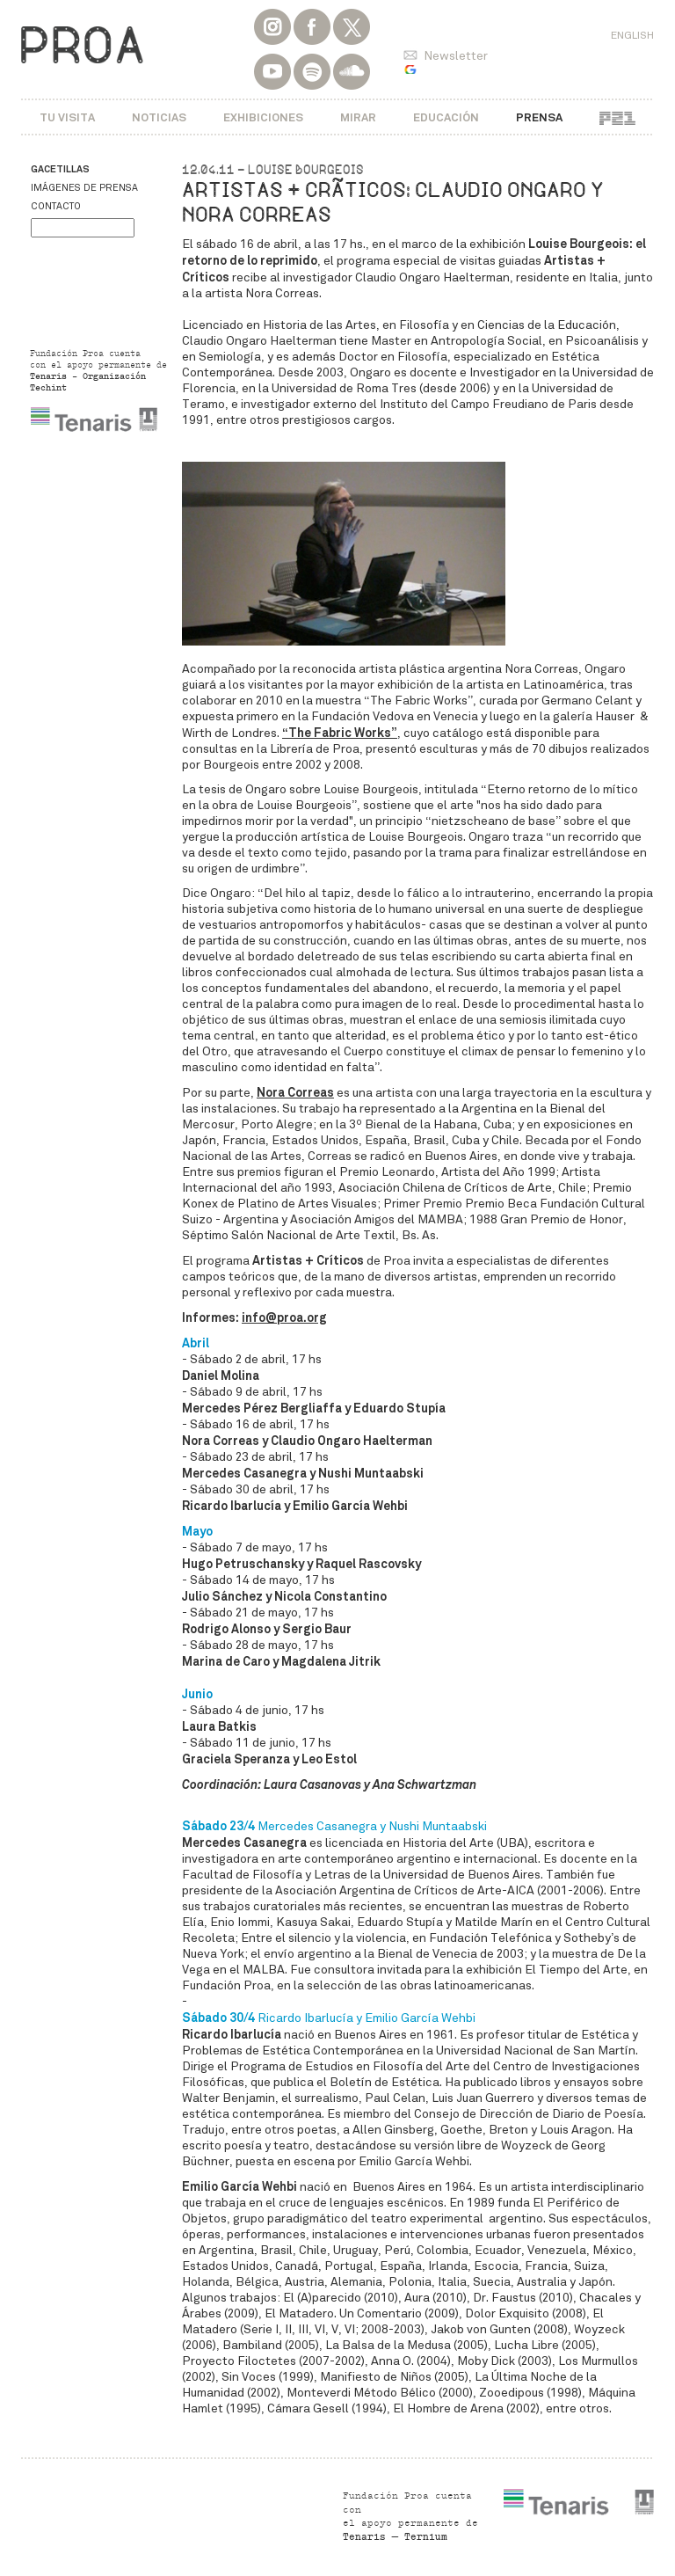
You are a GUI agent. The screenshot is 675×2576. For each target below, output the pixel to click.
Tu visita (67, 117)
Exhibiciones (263, 117)
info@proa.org (284, 1317)
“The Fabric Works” (339, 733)
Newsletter (456, 55)
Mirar (358, 117)
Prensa (539, 117)
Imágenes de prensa (84, 187)
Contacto (56, 206)
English (632, 35)
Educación (446, 117)
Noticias (159, 117)
